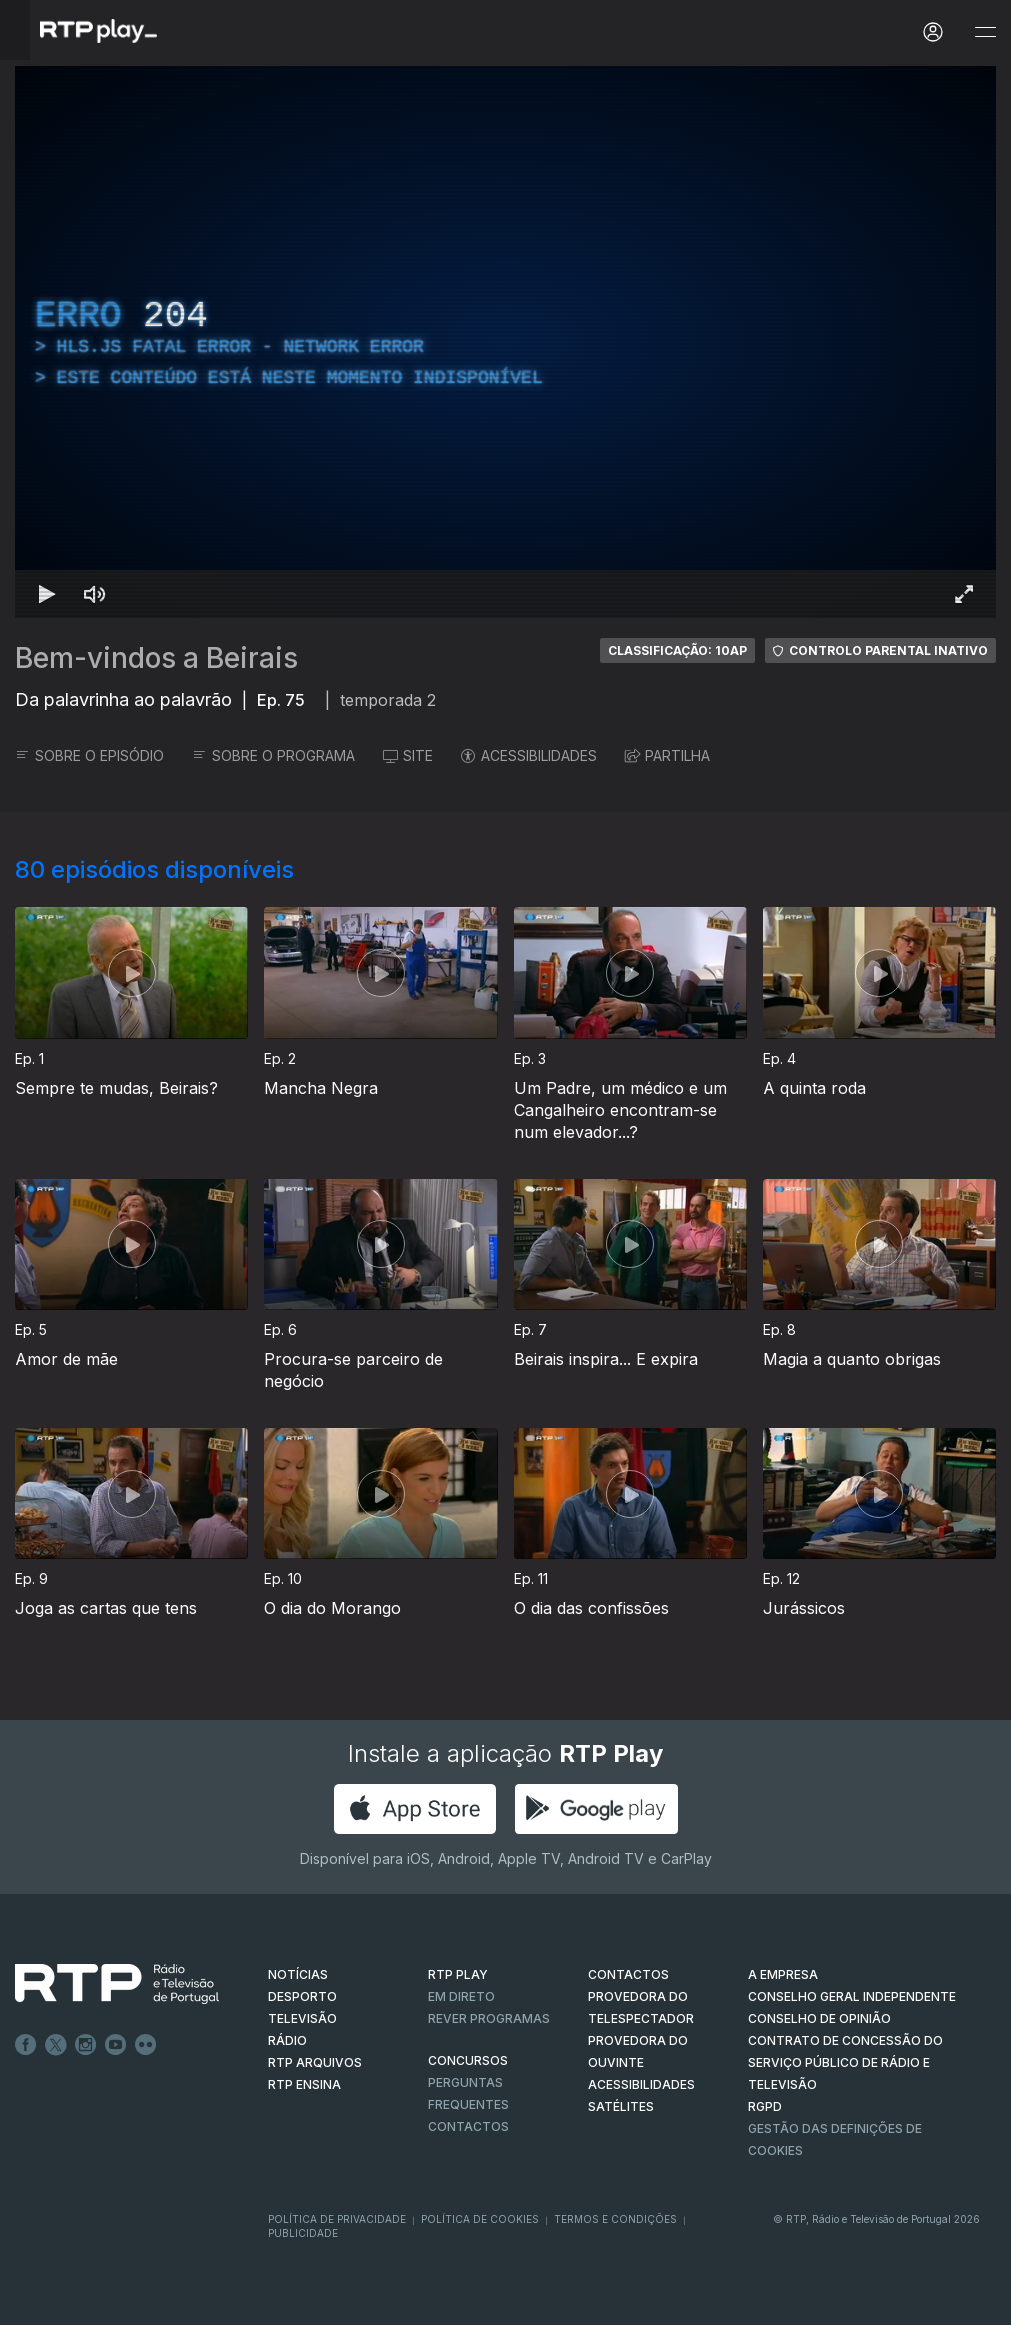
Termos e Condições (615, 2219)
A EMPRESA (783, 1974)
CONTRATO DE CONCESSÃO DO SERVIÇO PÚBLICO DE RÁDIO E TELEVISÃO (845, 2062)
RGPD (765, 2106)
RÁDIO (287, 2040)
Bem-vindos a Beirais (156, 658)
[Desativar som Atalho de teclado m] (95, 594)
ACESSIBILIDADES (529, 755)
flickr (146, 2045)
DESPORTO (302, 1996)
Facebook (26, 2045)
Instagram (86, 2045)
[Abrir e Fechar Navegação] (985, 32)
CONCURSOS (468, 2060)
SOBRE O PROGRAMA (273, 755)
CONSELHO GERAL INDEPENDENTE (852, 1996)
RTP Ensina (304, 2084)
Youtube (116, 2045)
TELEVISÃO (302, 2018)
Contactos (468, 2126)
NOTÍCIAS (298, 1974)
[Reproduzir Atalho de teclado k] (47, 594)
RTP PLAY (458, 1974)
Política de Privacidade (337, 2219)
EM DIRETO (461, 1996)
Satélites (621, 2106)
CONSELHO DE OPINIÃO (819, 2018)
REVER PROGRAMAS (489, 2018)
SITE (408, 755)
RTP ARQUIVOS (315, 2062)
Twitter (56, 2045)
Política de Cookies (480, 2219)
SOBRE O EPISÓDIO (89, 755)
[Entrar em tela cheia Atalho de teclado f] (964, 594)
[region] (505, 342)
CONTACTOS (628, 1974)
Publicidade (303, 2233)
